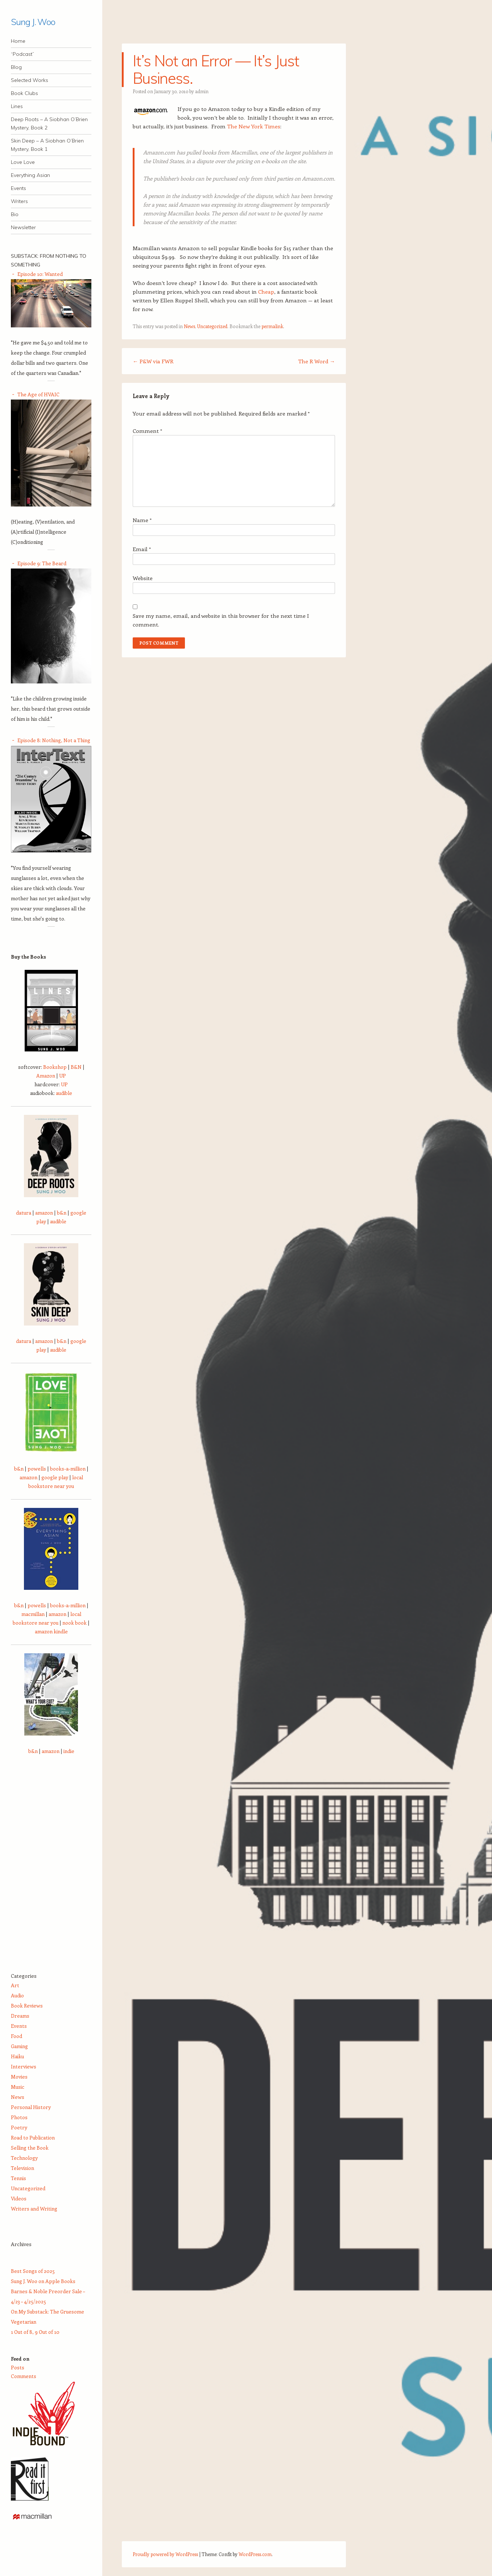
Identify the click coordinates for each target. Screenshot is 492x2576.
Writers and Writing (34, 2208)
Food (16, 2036)
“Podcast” (22, 54)
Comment (147, 430)
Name (142, 520)
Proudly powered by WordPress (165, 2554)
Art (15, 1985)
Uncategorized (212, 326)
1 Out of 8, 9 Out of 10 (35, 2331)
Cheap (266, 291)
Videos (18, 2198)
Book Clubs (24, 93)
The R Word (316, 361)
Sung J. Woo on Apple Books (43, 2281)
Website (143, 578)
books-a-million (68, 1468)
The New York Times (253, 126)
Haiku (17, 2056)
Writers (19, 201)
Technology (24, 2157)
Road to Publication (33, 2137)
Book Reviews (27, 2005)
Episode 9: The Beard (41, 563)
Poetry (19, 2127)
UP (62, 1075)
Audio (17, 1995)
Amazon (45, 1075)
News (189, 326)
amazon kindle (51, 1631)
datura (23, 1212)
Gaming (19, 2046)
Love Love (23, 162)
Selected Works (29, 80)
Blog (16, 67)
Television (22, 2167)
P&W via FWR (153, 361)
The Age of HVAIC (38, 394)
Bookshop (55, 1066)
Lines (17, 106)
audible (64, 1092)
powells (37, 1468)
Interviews (23, 2066)
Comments (23, 2376)
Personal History (31, 2107)
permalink (272, 326)
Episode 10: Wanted (40, 273)
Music (17, 2086)
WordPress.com (255, 2554)
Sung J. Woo (33, 21)
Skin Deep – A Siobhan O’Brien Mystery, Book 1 (47, 144)
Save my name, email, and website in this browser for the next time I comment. (221, 620)
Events (18, 188)
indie (68, 1751)
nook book (74, 1622)
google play (54, 1477)
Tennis (18, 2178)
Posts (17, 2367)
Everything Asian (30, 175)
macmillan (33, 1613)
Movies (19, 2076)
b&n (61, 1212)
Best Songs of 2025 (33, 2270)
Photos (19, 2117)
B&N (76, 1066)
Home (18, 41)
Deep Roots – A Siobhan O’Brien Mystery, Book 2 (49, 123)
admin (201, 91)
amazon (44, 1212)
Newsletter (23, 227)
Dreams (20, 2015)
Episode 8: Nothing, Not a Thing (53, 740)
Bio (14, 214)
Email (142, 549)
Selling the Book (30, 2147)
